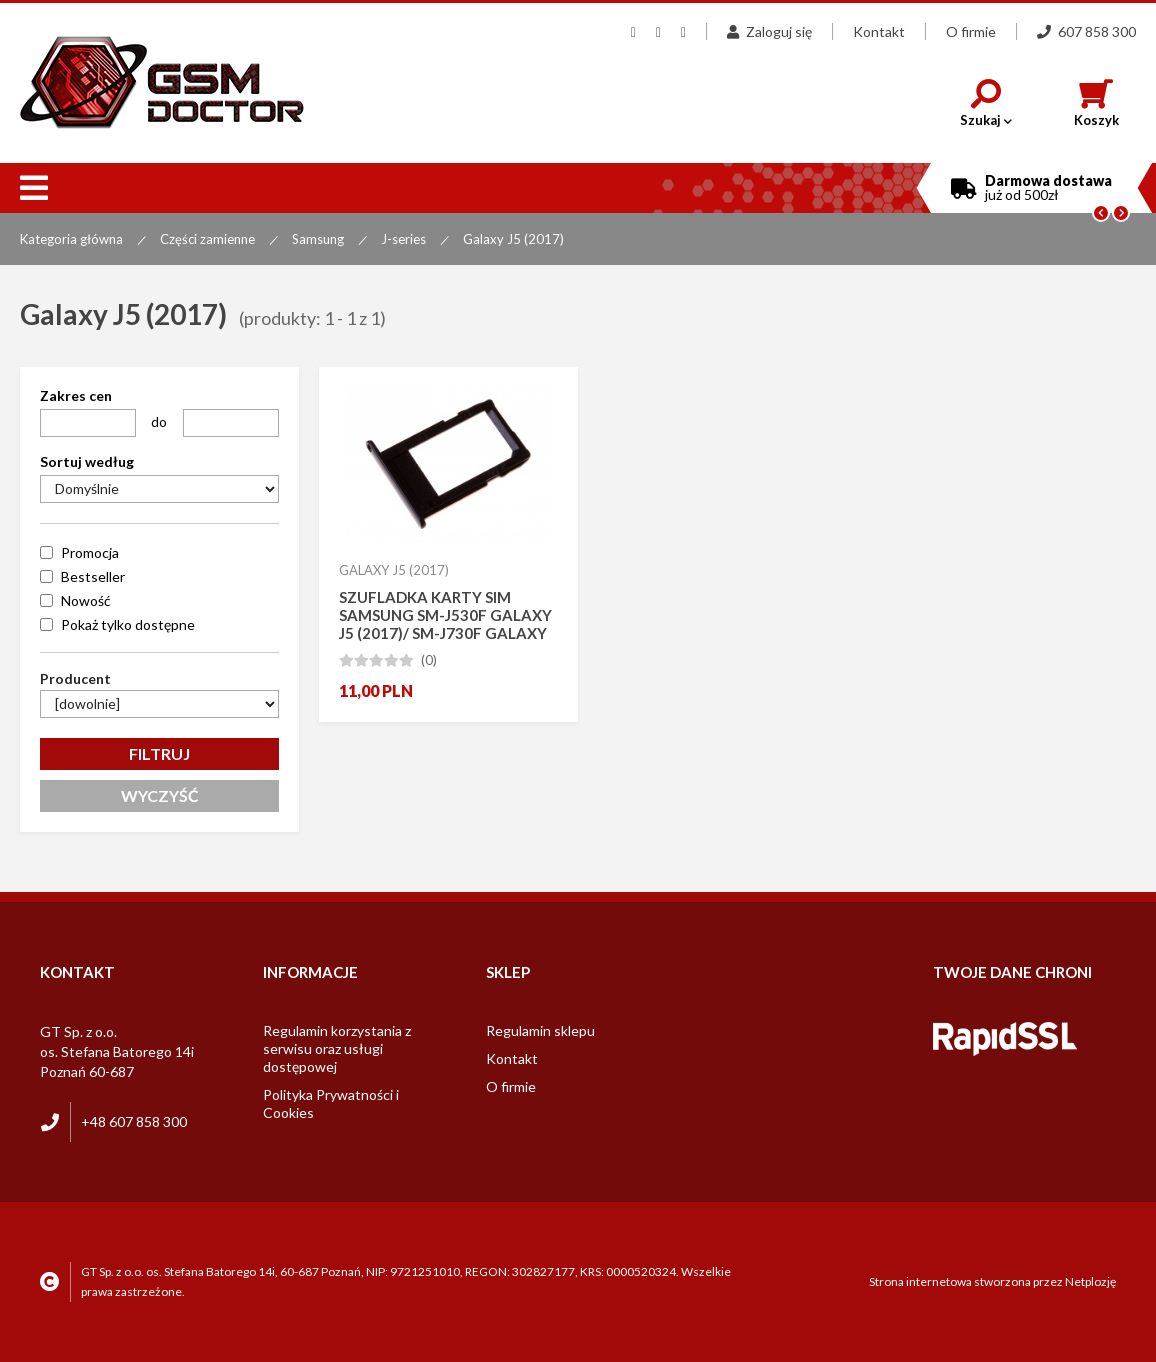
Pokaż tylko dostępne (128, 624)
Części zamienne (207, 239)
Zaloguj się (769, 31)
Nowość (86, 600)
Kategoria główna (71, 239)
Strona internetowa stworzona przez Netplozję (992, 1281)
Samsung (318, 239)
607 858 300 (1086, 31)
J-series (403, 239)
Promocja (90, 552)
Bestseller (93, 576)
